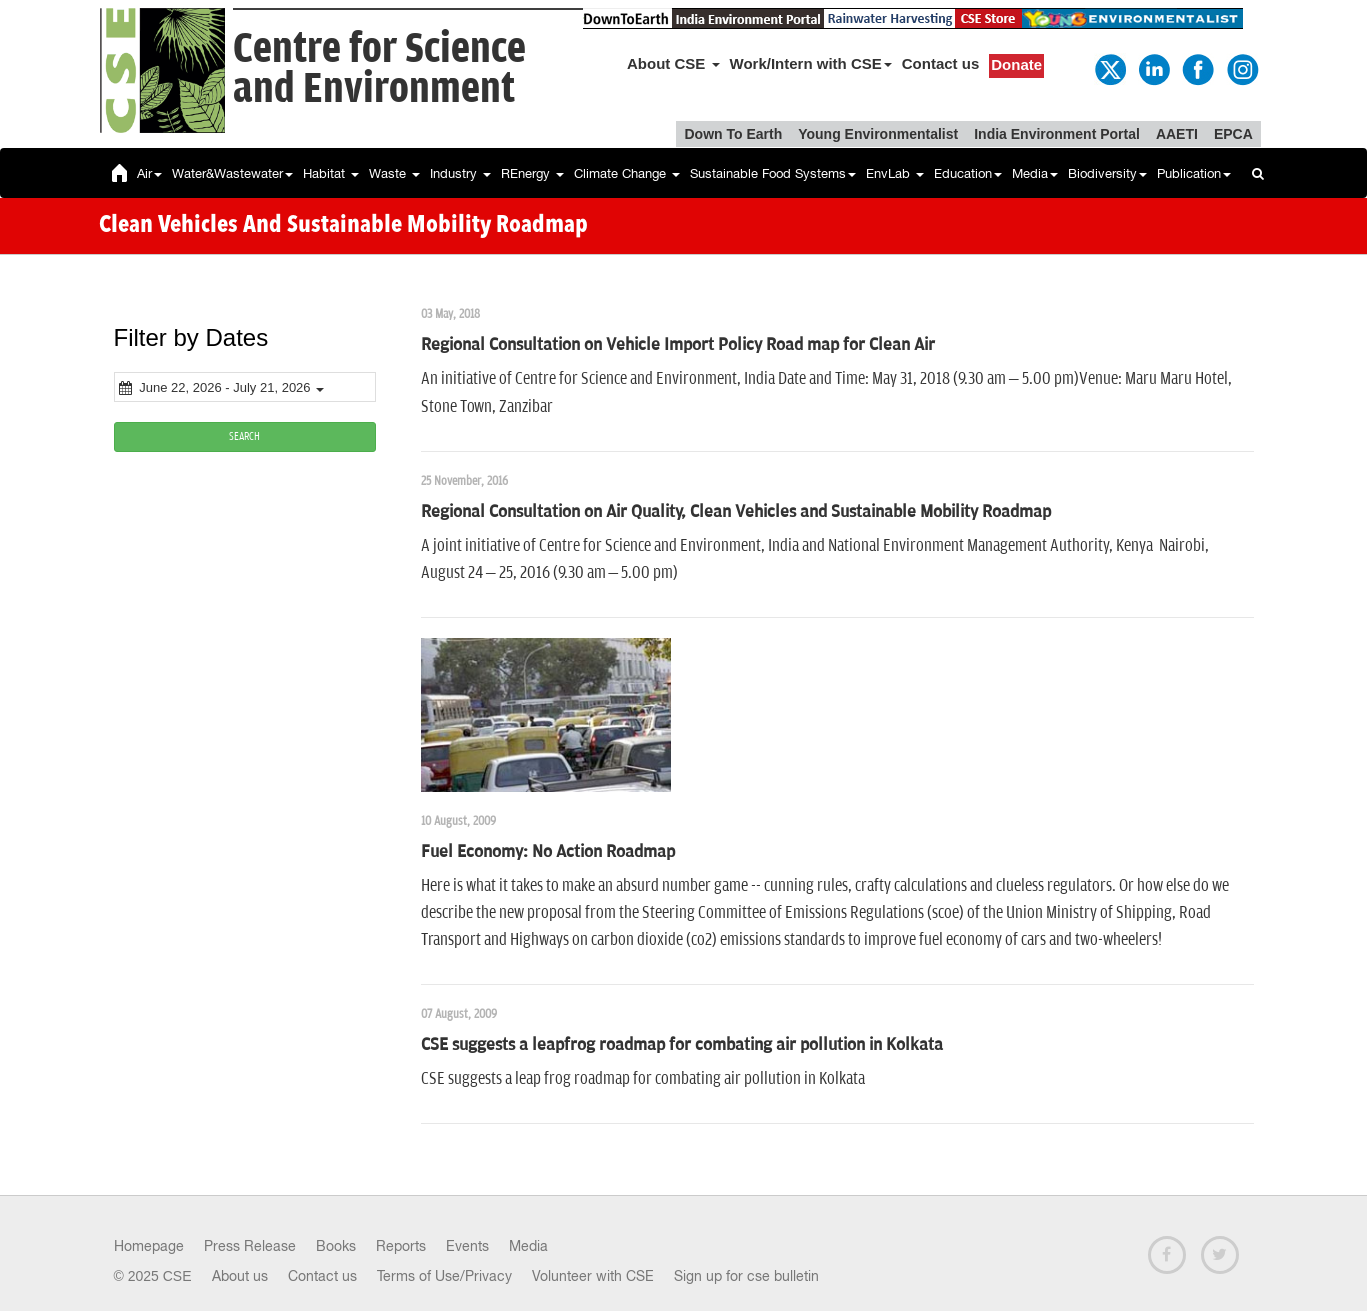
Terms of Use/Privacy (444, 1276)
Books (336, 1246)
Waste (394, 173)
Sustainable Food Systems (773, 173)
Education (968, 173)
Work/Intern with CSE (811, 63)
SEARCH (244, 436)
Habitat (331, 173)
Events (467, 1246)
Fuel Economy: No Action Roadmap (548, 852)
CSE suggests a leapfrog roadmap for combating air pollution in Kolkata (682, 1045)
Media (1035, 173)
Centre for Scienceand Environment (379, 69)
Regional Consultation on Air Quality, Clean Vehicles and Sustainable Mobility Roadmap (736, 512)
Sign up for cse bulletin (746, 1276)
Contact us (941, 63)
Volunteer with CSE (593, 1276)
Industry (460, 173)
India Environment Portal (1057, 134)
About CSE (673, 63)
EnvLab (895, 173)
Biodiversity (1107, 173)
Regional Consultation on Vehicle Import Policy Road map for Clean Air (678, 345)
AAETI (1177, 134)
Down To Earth (733, 134)
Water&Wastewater (232, 173)
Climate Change (627, 173)
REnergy (532, 173)
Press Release (250, 1246)
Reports (401, 1246)
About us (240, 1276)
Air (149, 173)
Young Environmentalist (878, 134)
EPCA (1233, 134)
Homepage (149, 1246)
